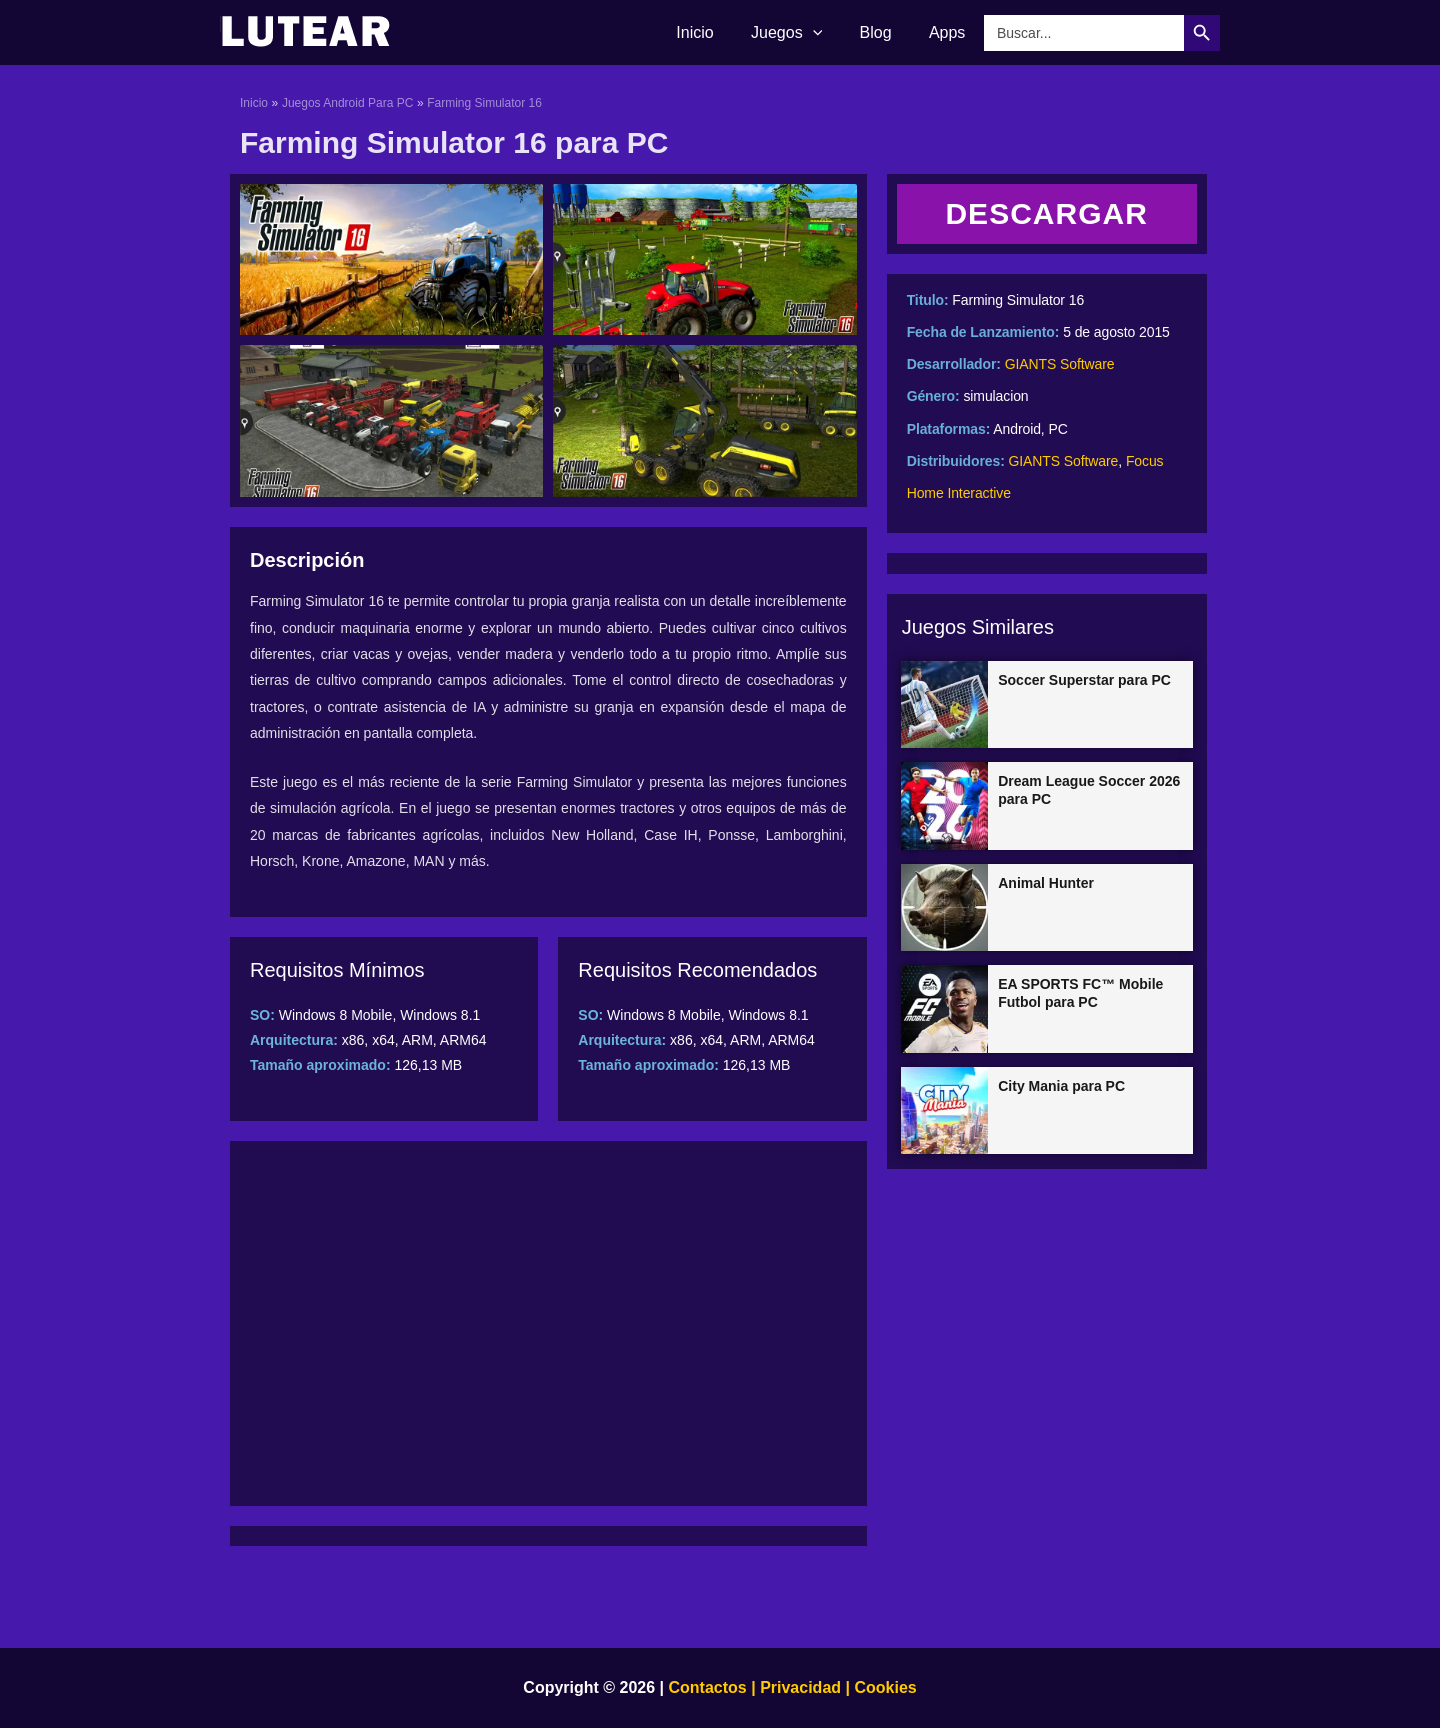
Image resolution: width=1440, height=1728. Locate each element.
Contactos (708, 1687)
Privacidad (800, 1687)
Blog (884, 32)
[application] (826, 33)
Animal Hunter (1046, 883)
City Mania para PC (1061, 1086)
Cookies (883, 1687)
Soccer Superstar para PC (1084, 680)
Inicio (713, 32)
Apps (950, 32)
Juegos (799, 33)
